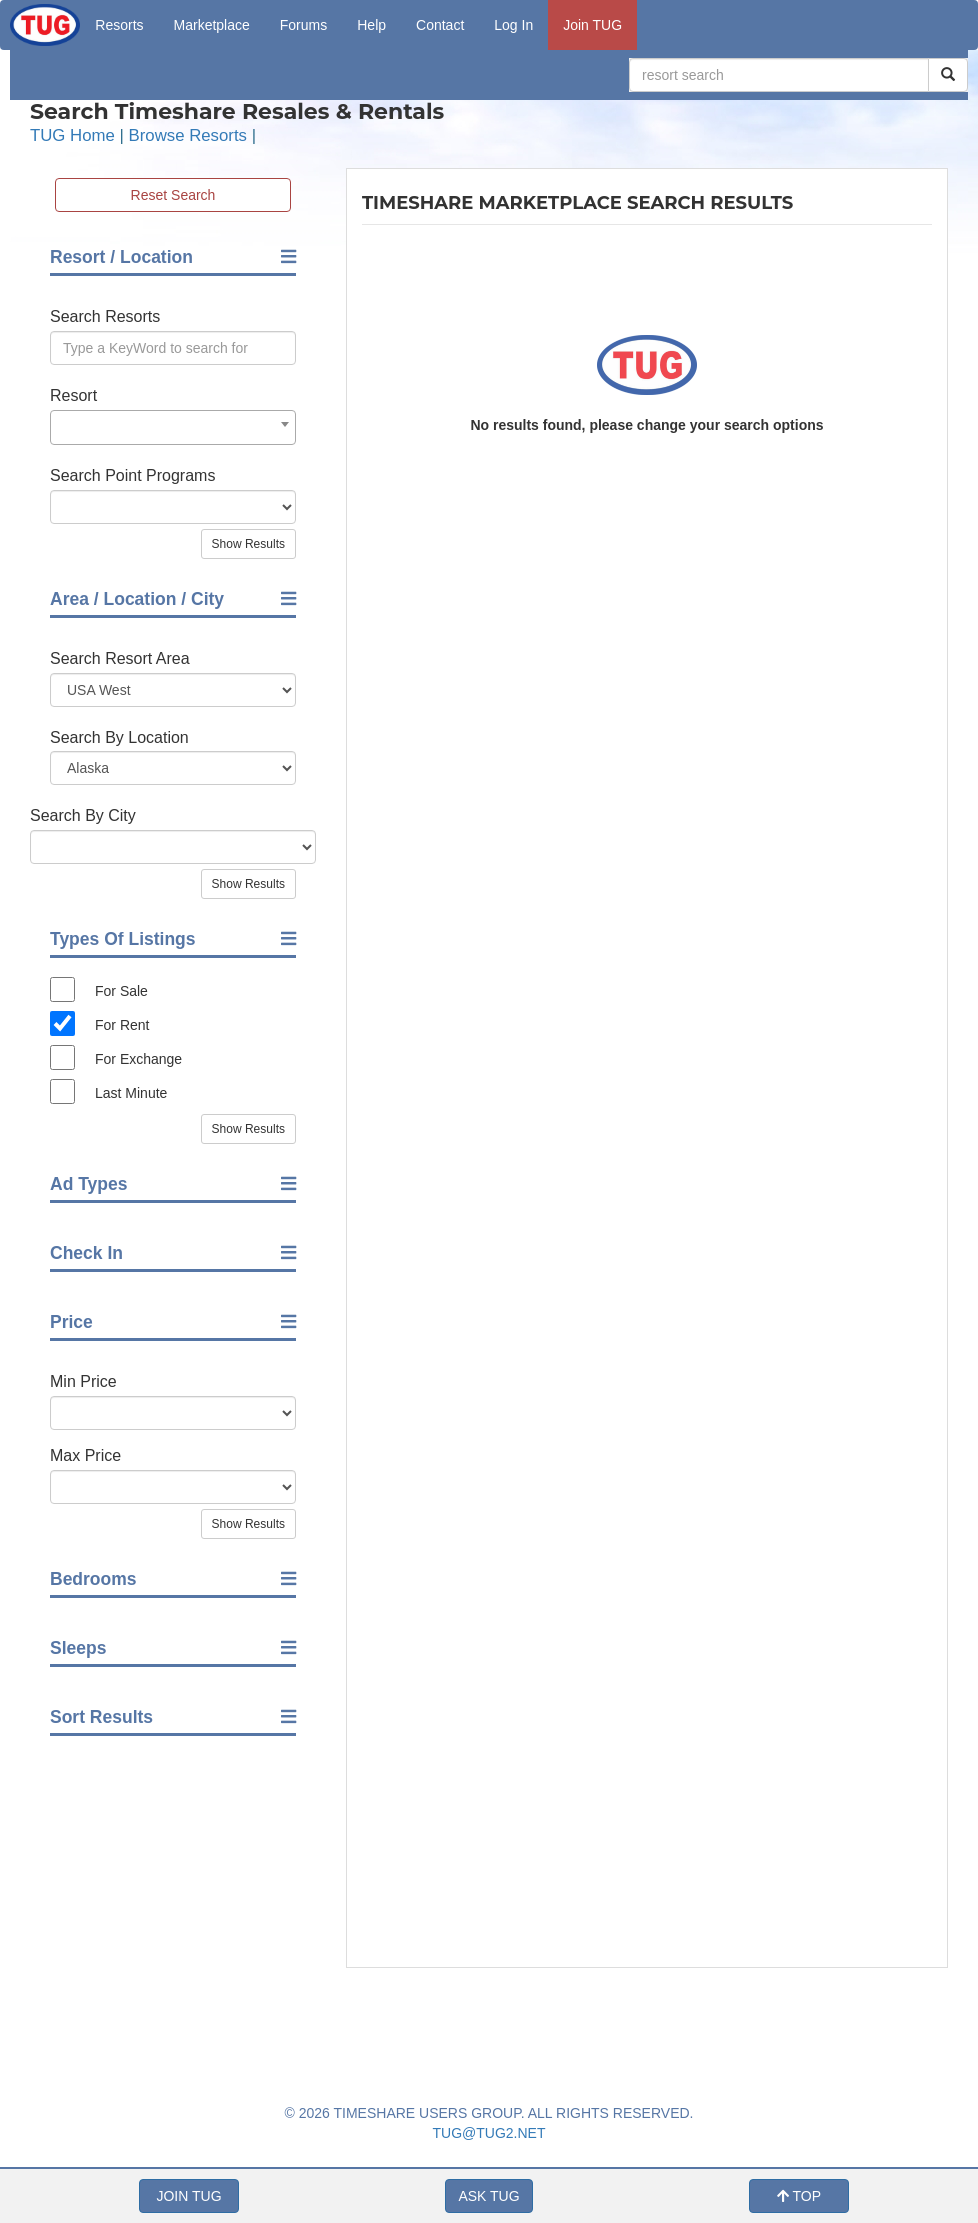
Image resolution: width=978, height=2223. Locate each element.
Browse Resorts (188, 135)
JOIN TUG (188, 2196)
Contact (440, 25)
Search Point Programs (132, 475)
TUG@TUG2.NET (489, 2133)
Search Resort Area (120, 658)
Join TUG (592, 25)
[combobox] (173, 427)
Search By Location (119, 737)
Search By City (83, 815)
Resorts (119, 25)
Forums (303, 25)
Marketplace (212, 25)
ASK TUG (488, 2196)
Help (371, 25)
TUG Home (72, 135)
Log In (513, 25)
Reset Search (173, 195)
